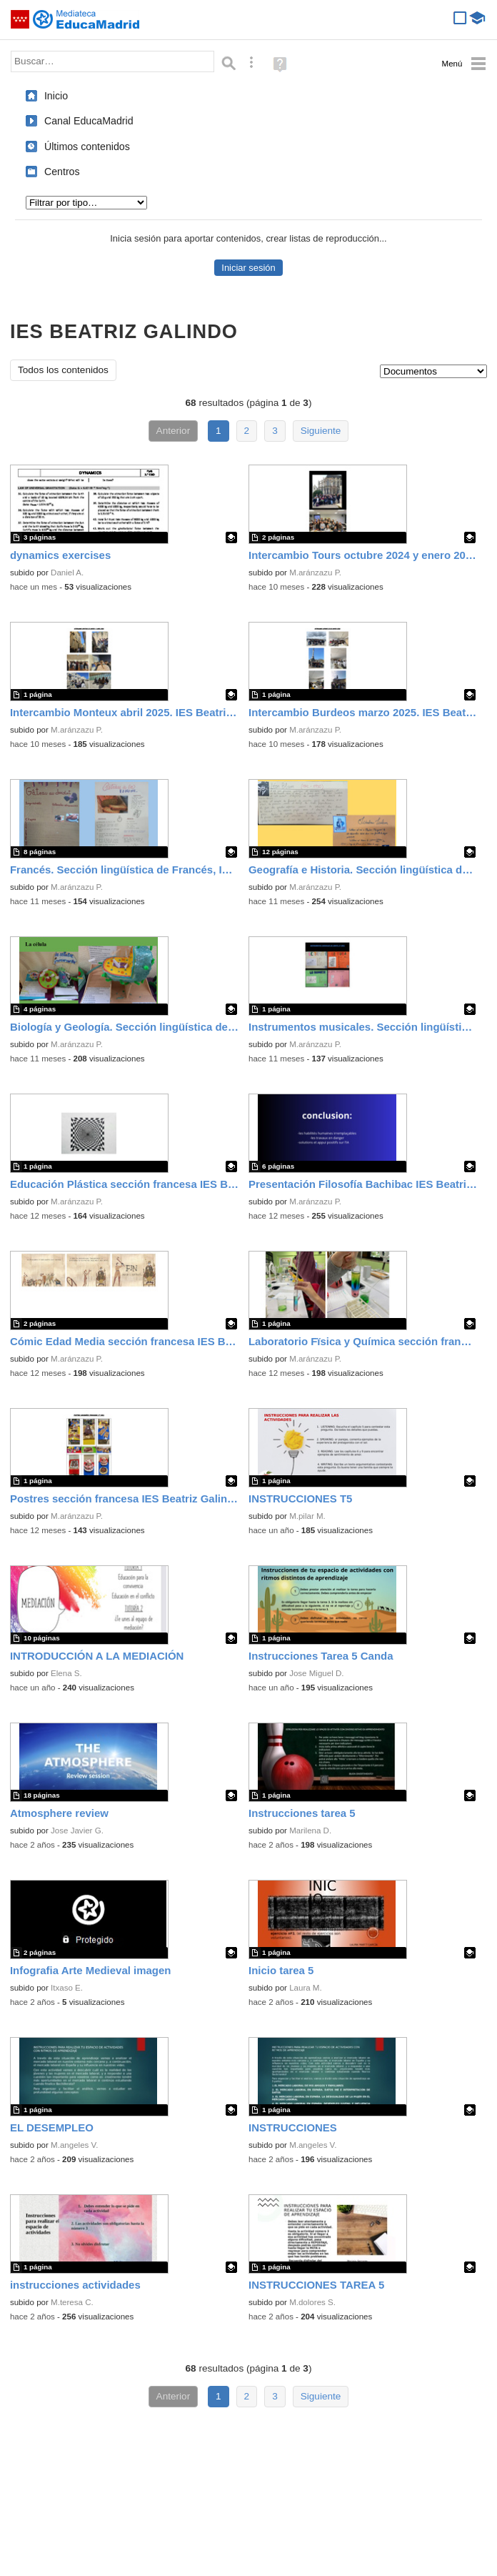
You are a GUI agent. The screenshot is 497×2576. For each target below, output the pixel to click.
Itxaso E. (67, 1987)
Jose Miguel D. (316, 1673)
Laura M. (305, 1987)
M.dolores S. (312, 2302)
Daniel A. (67, 572)
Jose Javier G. (77, 1830)
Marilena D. (310, 1830)
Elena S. (66, 1673)
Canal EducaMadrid (89, 121)
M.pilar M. (307, 1516)
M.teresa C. (72, 2302)
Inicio (56, 95)
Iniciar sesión (248, 267)
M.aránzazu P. (315, 572)
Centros (62, 171)
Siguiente (321, 430)
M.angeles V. (74, 2145)
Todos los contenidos (63, 370)
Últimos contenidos (87, 146)
